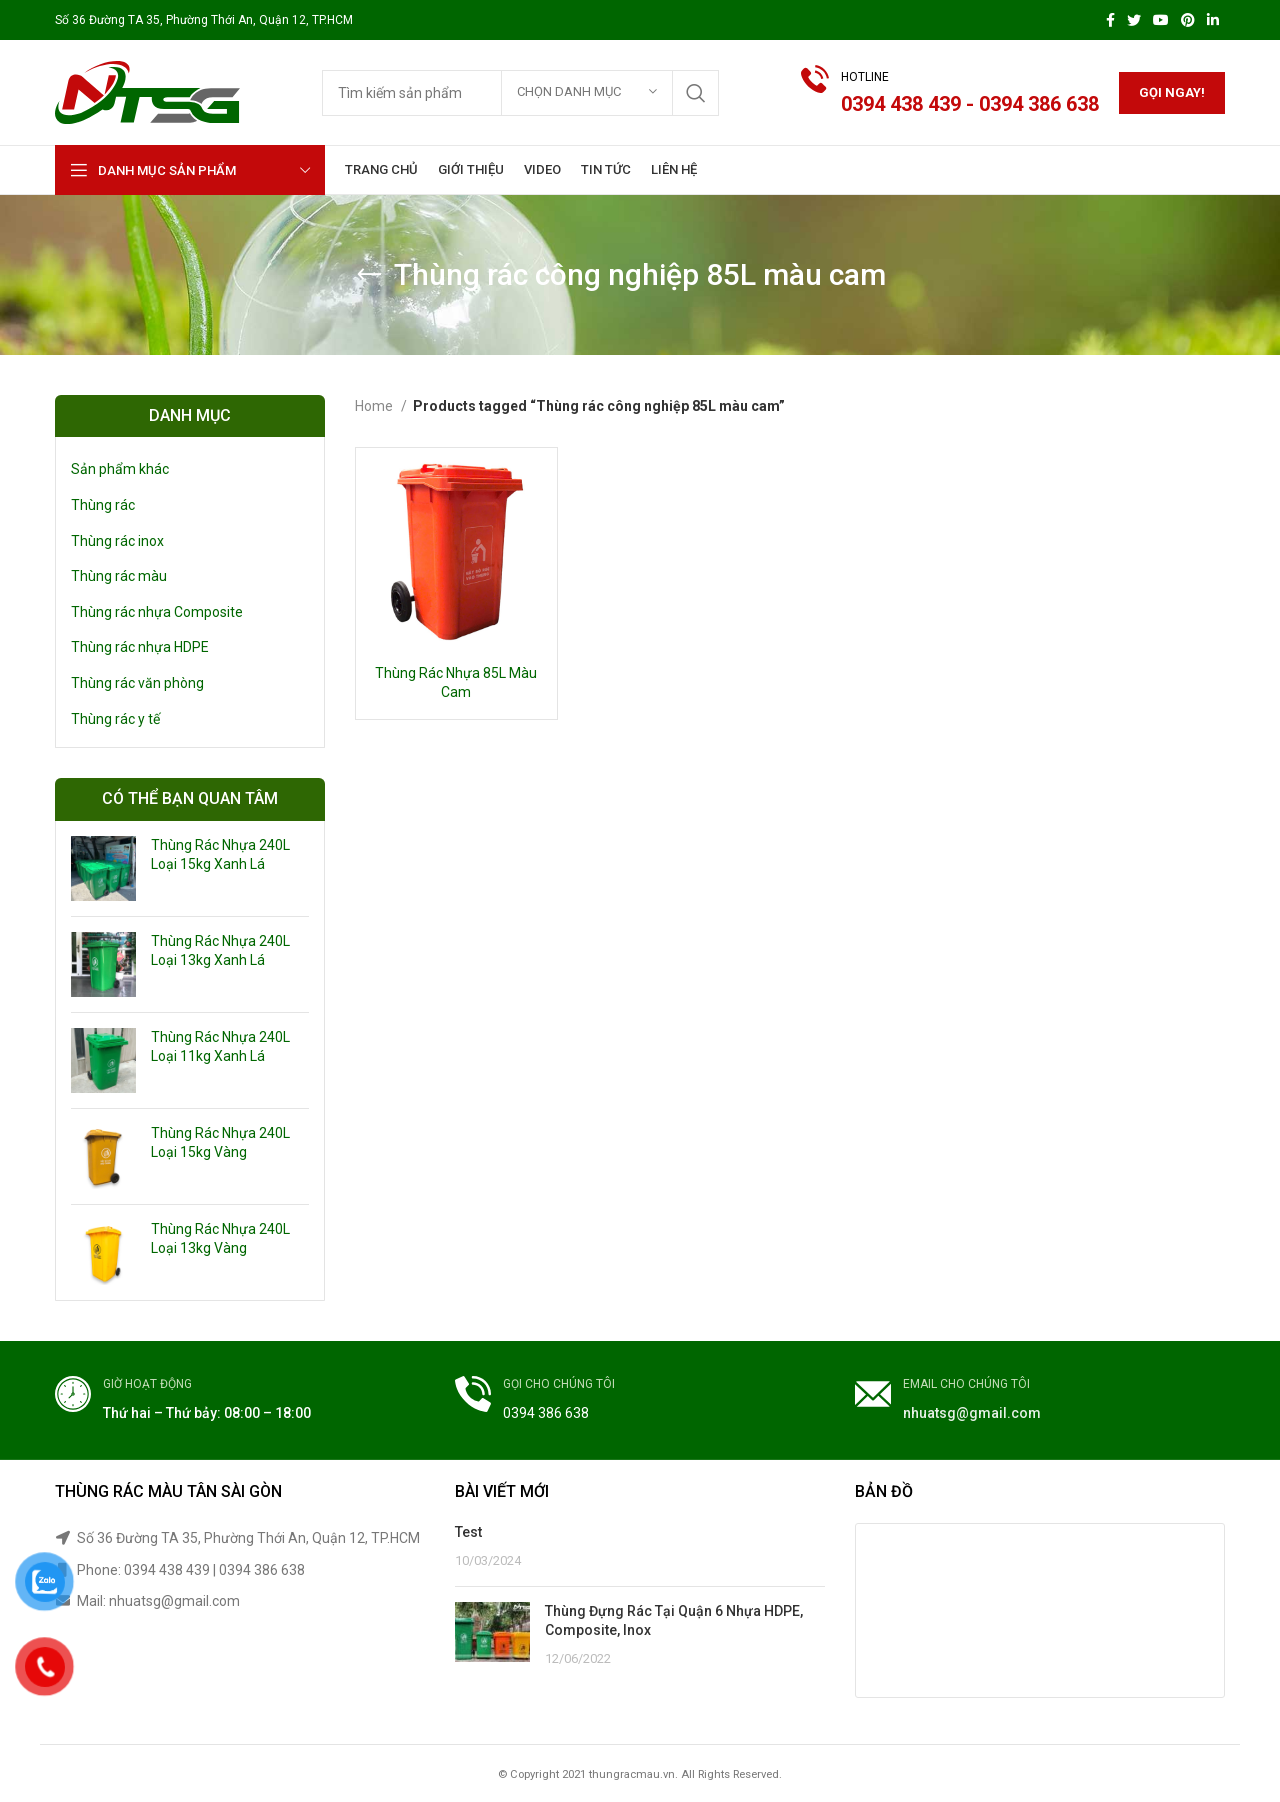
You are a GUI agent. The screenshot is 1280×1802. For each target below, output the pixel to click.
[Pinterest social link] (1188, 20)
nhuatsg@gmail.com (972, 1413)
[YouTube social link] (1161, 20)
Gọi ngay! (1172, 92)
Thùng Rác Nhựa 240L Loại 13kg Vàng (220, 1239)
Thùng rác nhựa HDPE (140, 647)
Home (375, 406)
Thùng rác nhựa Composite (157, 612)
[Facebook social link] (1110, 20)
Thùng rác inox (117, 541)
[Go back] (369, 275)
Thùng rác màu (119, 576)
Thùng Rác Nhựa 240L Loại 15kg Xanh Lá (220, 855)
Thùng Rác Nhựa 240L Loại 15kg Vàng (220, 1143)
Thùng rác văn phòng (137, 683)
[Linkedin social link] (1213, 20)
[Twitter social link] (1134, 20)
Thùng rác (103, 505)
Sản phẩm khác (120, 469)
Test (468, 1532)
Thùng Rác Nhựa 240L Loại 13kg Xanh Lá (220, 951)
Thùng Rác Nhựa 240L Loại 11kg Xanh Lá (220, 1047)
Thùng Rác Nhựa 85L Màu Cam (456, 683)
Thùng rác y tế (115, 719)
